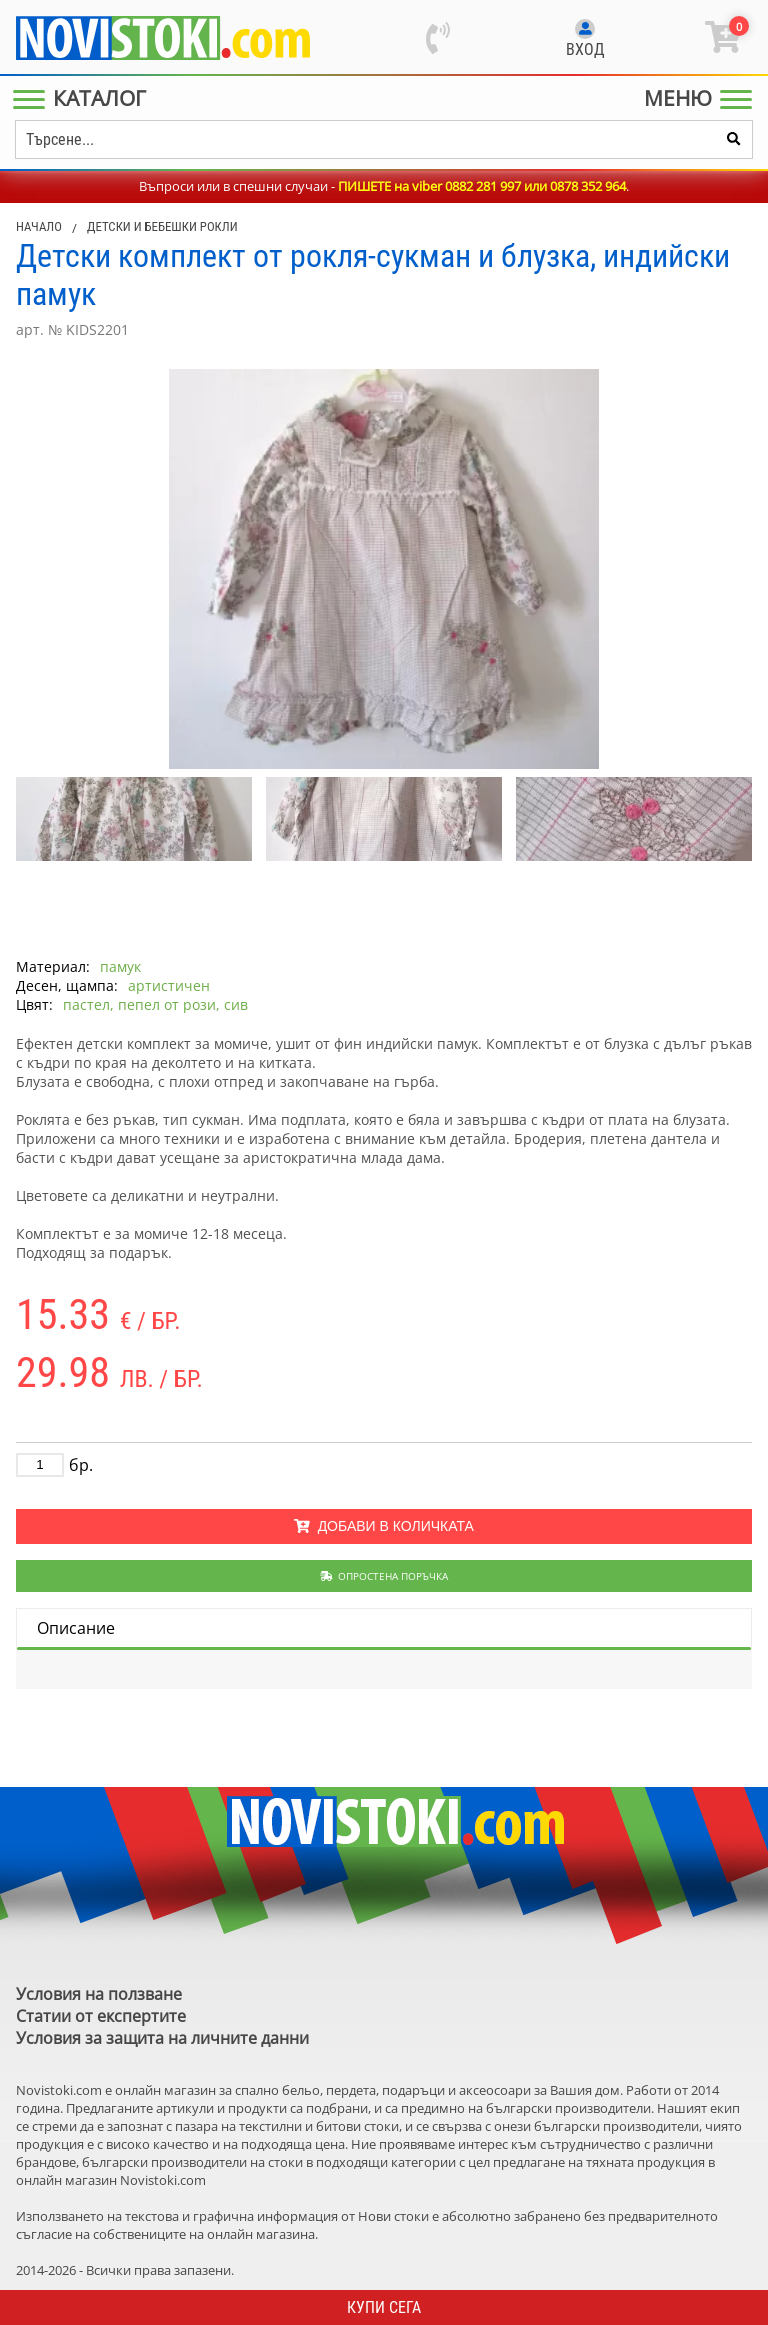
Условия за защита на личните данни (162, 2038)
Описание (76, 1628)
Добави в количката (384, 1526)
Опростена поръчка (384, 1576)
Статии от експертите (101, 2016)
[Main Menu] (83, 98)
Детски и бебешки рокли (162, 226)
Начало (39, 226)
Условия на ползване (99, 1994)
